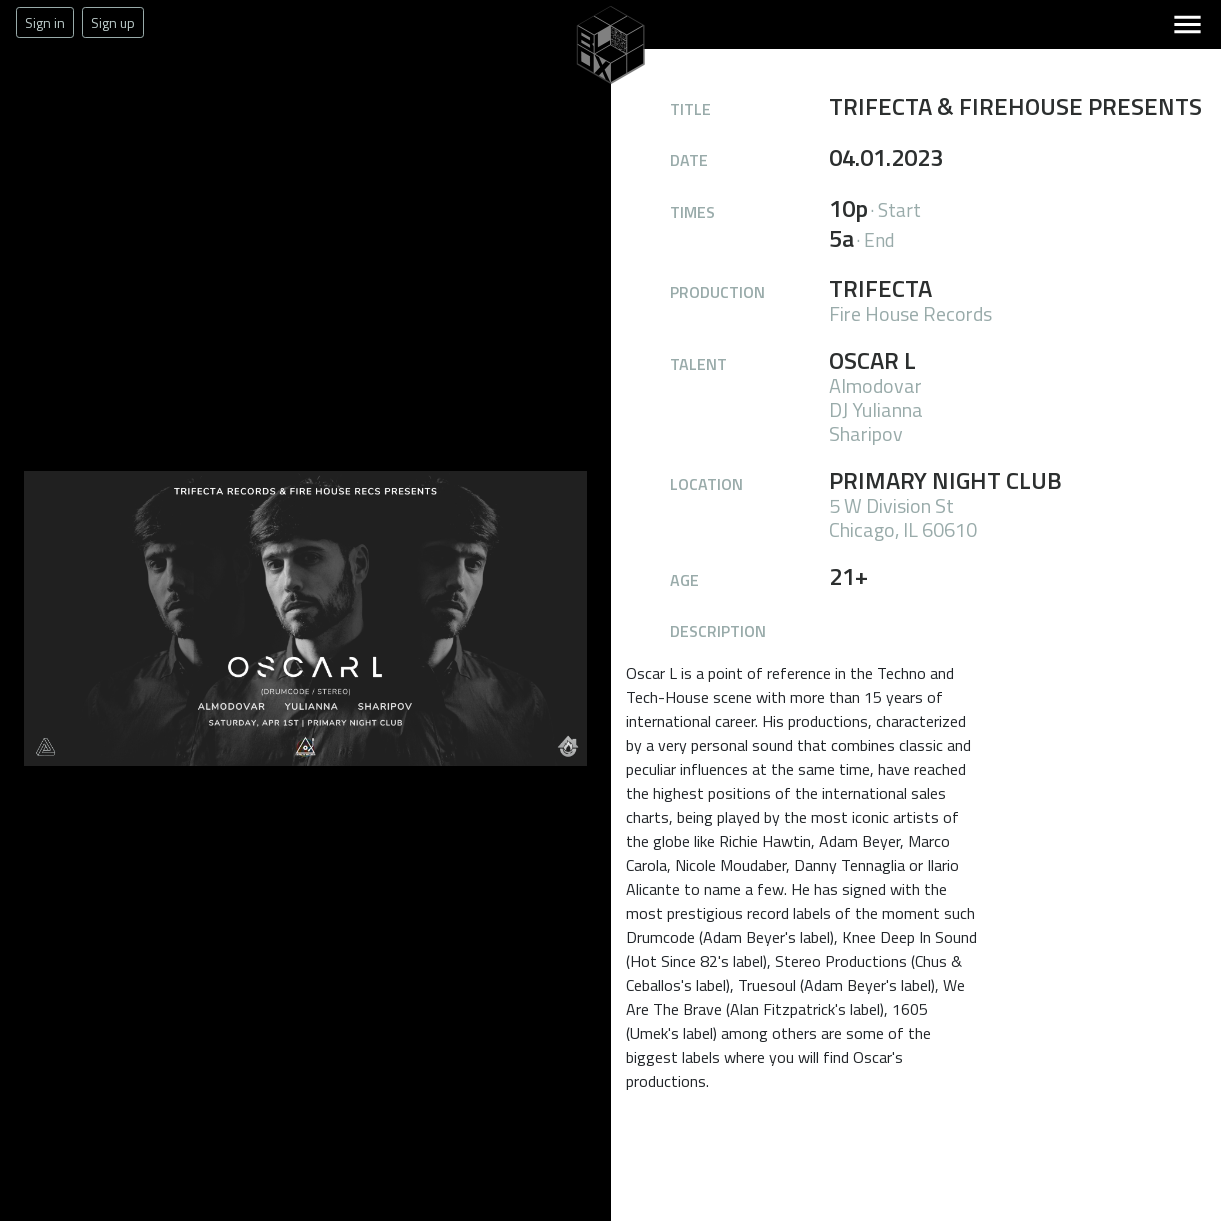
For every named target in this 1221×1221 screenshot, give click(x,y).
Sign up (113, 22)
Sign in (45, 22)
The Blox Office (551, 84)
